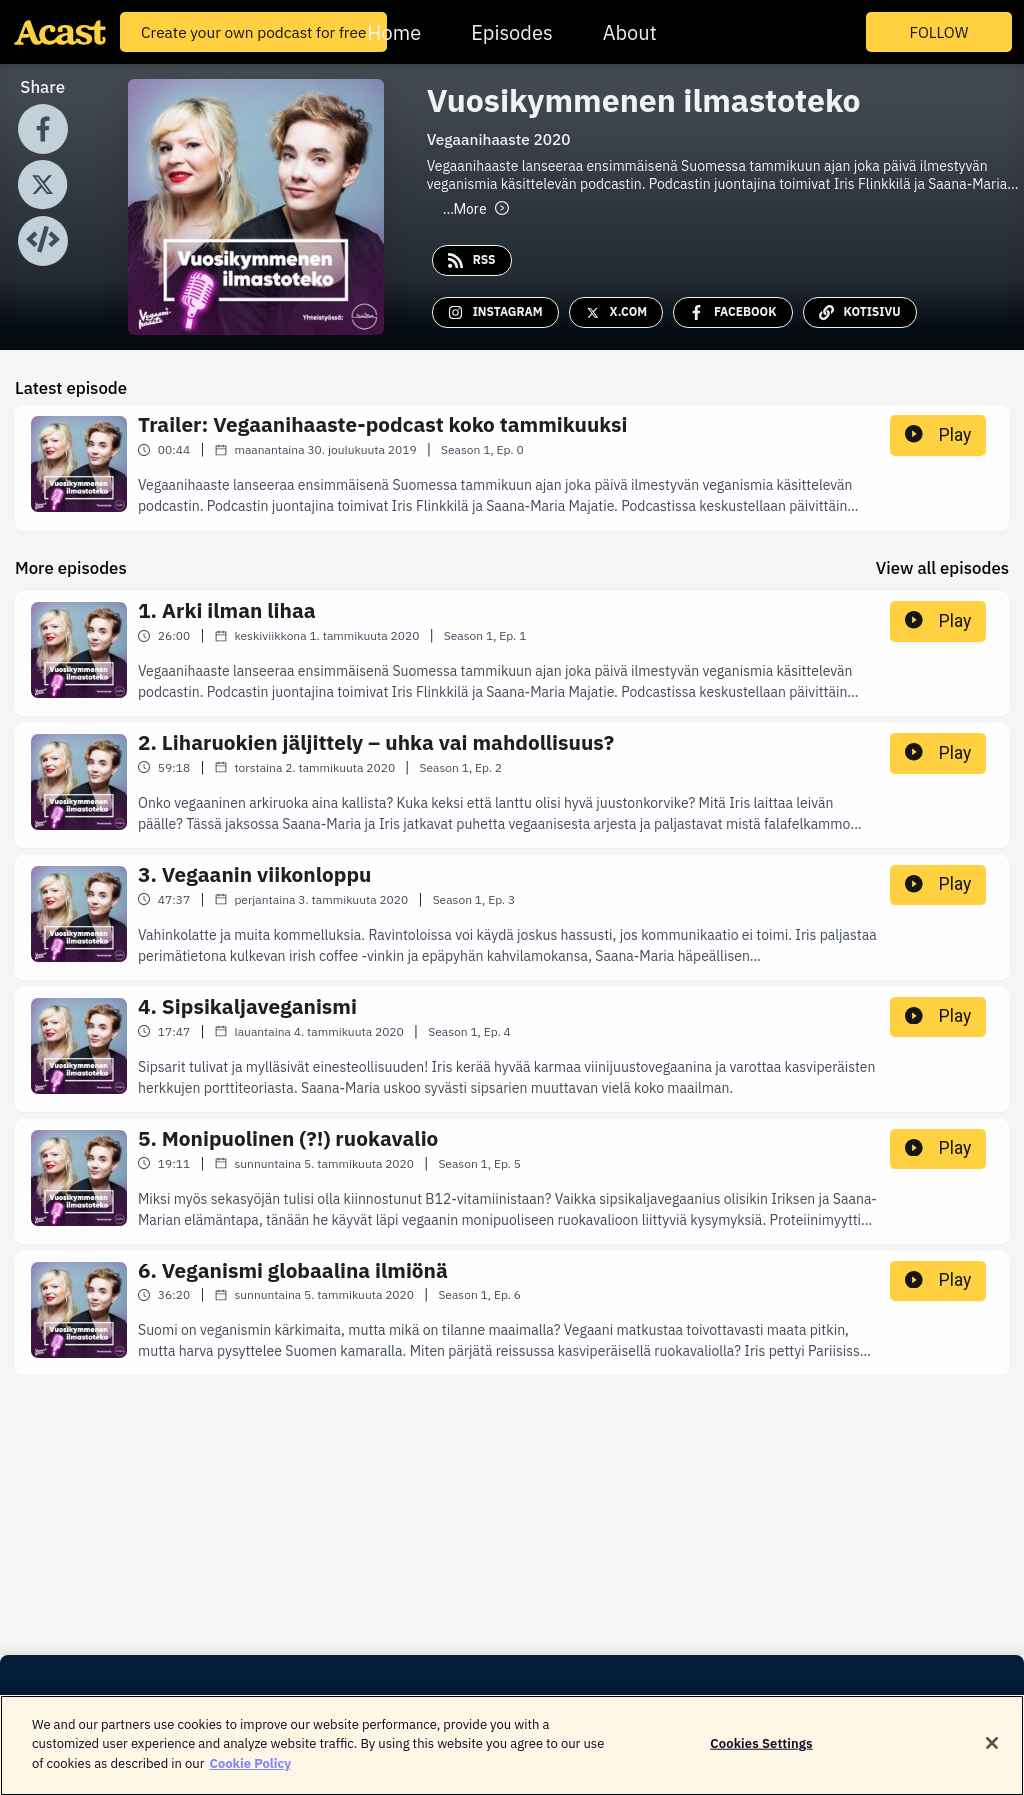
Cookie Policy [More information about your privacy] (250, 1774)
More (476, 209)
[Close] (992, 1755)
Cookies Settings (761, 1755)
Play (938, 435)
